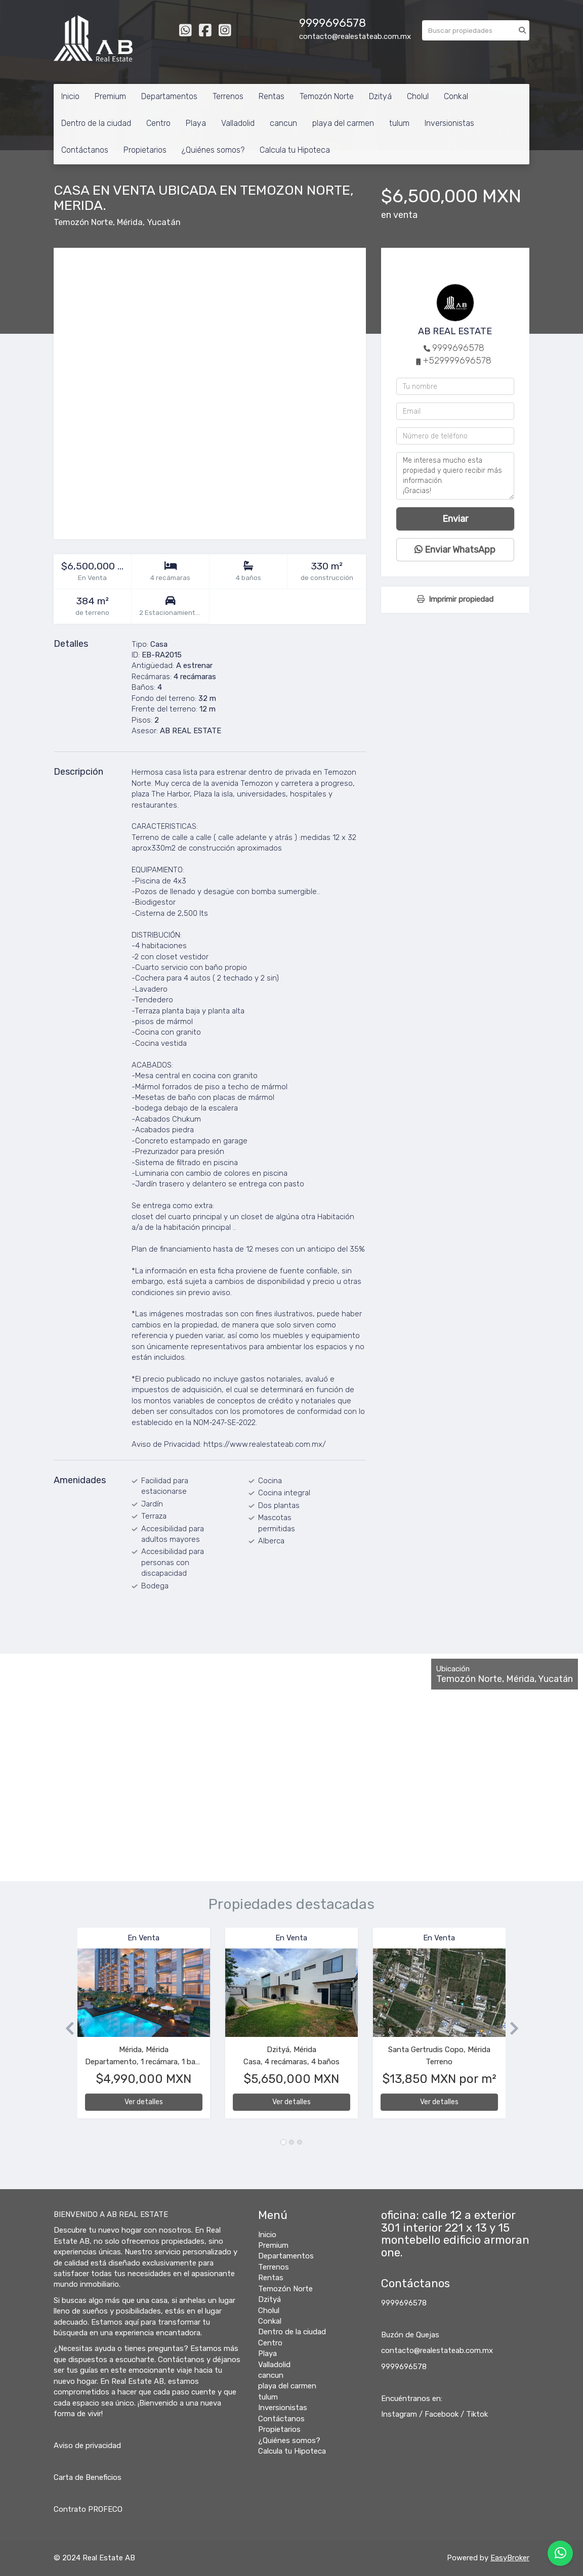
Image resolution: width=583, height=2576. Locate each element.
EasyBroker (509, 2557)
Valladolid (238, 123)
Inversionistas (449, 123)
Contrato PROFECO (88, 2509)
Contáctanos (84, 150)
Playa (196, 123)
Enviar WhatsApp (454, 549)
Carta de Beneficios (87, 2477)
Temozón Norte (327, 96)
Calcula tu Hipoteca (295, 150)
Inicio (70, 96)
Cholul (418, 96)
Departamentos (169, 96)
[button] (65, 2028)
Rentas (271, 96)
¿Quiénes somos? (213, 150)
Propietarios (144, 150)
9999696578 (458, 347)
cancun (283, 123)
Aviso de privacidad (87, 2445)
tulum (399, 123)
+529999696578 (457, 360)
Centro (158, 123)
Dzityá (380, 96)
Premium (110, 96)
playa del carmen (343, 123)
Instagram (399, 2414)
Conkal (456, 96)
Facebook (442, 2414)
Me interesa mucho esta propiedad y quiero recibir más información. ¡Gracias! (455, 476)
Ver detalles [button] (143, 2102)
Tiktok (477, 2414)
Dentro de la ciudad (96, 123)
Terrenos (228, 96)
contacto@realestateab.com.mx (437, 2350)
